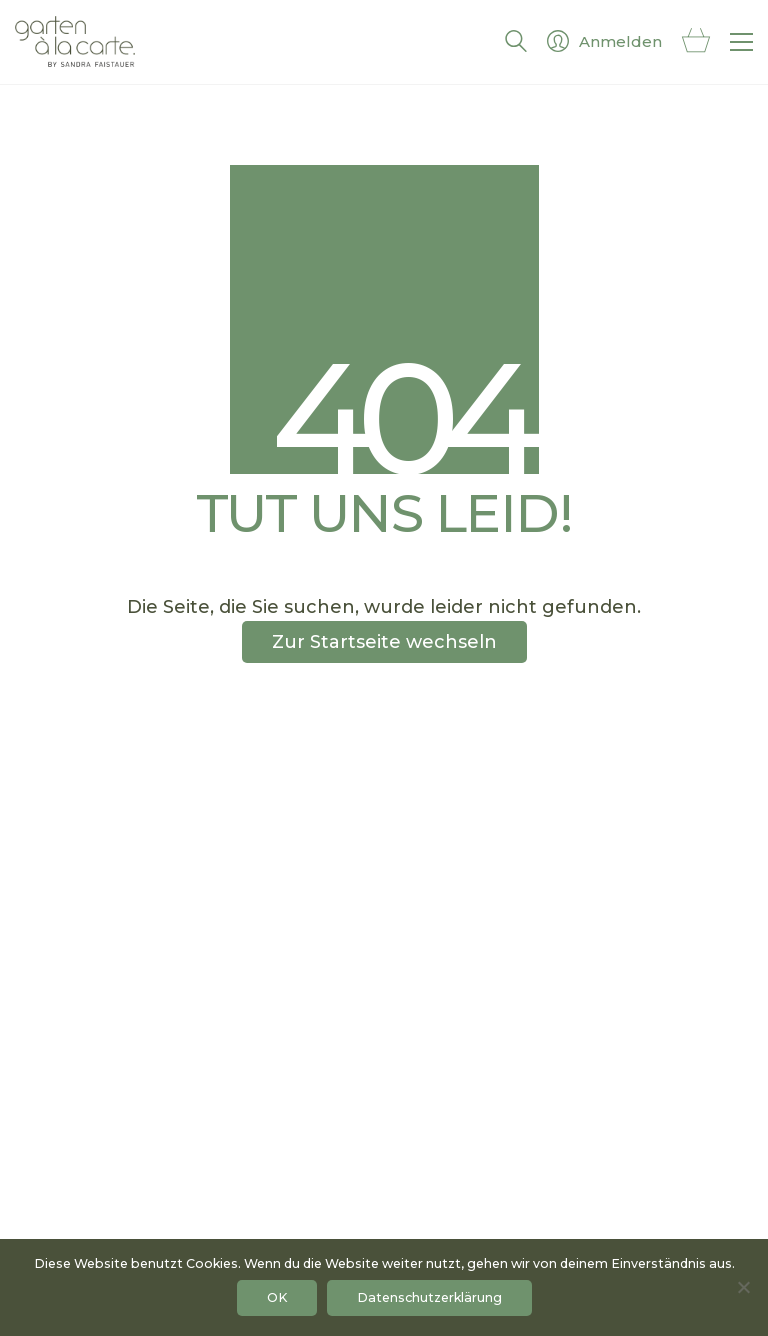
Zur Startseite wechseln (384, 642)
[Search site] (516, 44)
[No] (743, 1287)
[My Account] (604, 42)
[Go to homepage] (75, 42)
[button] (741, 42)
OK (277, 1297)
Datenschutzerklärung (429, 1297)
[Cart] (696, 42)
